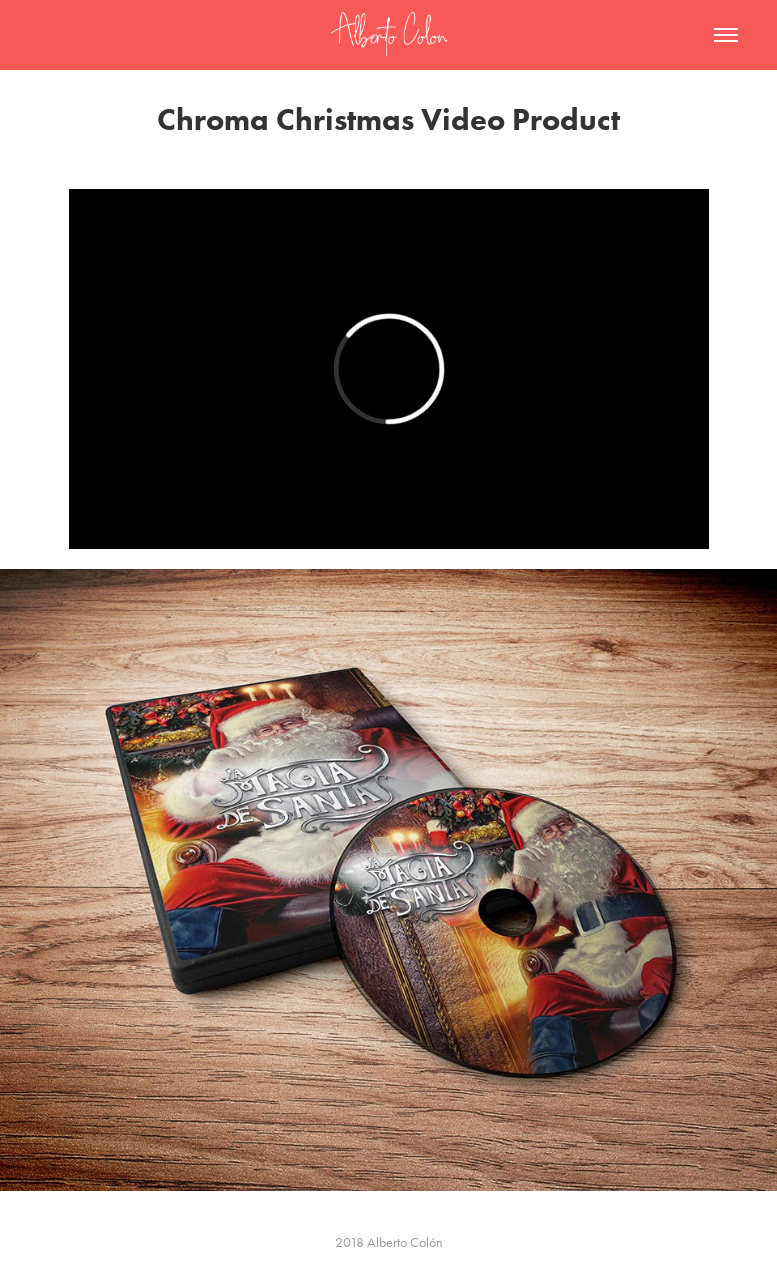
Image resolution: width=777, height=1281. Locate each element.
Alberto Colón (405, 1242)
